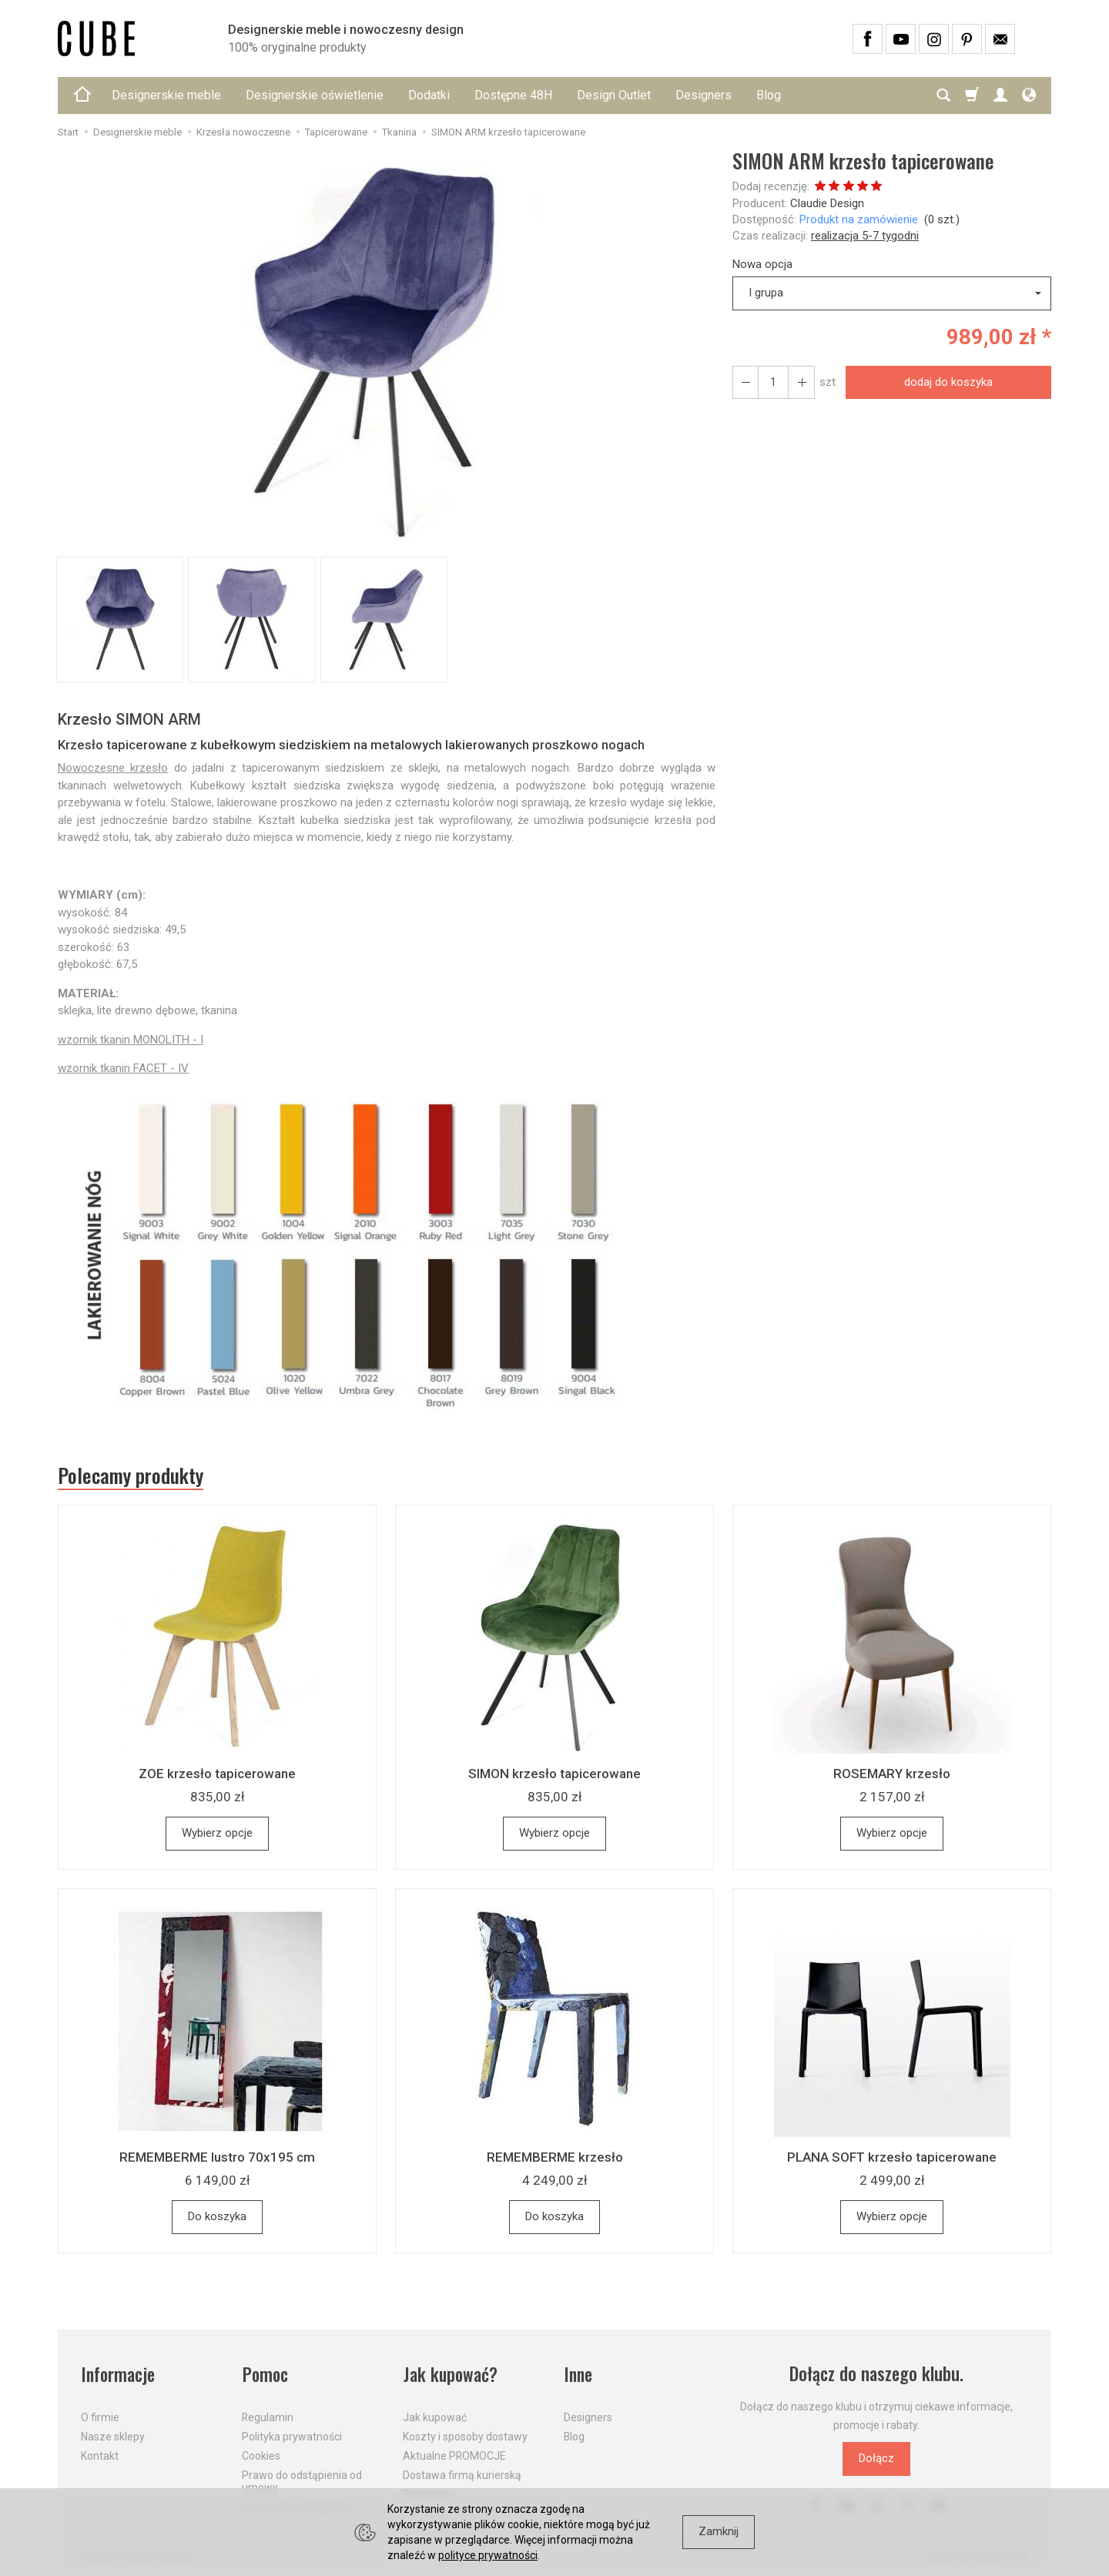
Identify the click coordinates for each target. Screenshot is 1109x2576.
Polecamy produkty (131, 1475)
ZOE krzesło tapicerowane (217, 1774)
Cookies (261, 2455)
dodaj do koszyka (948, 382)
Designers (703, 95)
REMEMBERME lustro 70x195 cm (217, 2158)
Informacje (118, 2374)
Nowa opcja (762, 264)
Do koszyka (217, 2217)
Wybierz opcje (217, 1834)
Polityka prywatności (292, 2436)
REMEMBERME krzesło (555, 2158)
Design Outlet (614, 95)
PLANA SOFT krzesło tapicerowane (892, 2158)
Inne (578, 2374)
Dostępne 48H (513, 95)
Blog (768, 95)
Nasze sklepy (113, 2436)
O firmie (100, 2416)
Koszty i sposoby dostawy (465, 2436)
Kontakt (100, 2455)
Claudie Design (827, 203)
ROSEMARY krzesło (891, 1774)
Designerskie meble (166, 95)
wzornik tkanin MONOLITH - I (130, 1040)
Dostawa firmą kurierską (462, 2474)
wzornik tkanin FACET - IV (123, 1068)
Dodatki (429, 95)
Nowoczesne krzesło (113, 768)
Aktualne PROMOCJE (454, 2455)
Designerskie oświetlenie (315, 95)
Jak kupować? (450, 2374)
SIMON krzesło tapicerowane (554, 1774)
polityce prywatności (488, 2555)
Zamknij (719, 2531)
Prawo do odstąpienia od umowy (302, 2481)
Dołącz (876, 2459)
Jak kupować (435, 2416)
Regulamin (267, 2416)
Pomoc (265, 2374)
